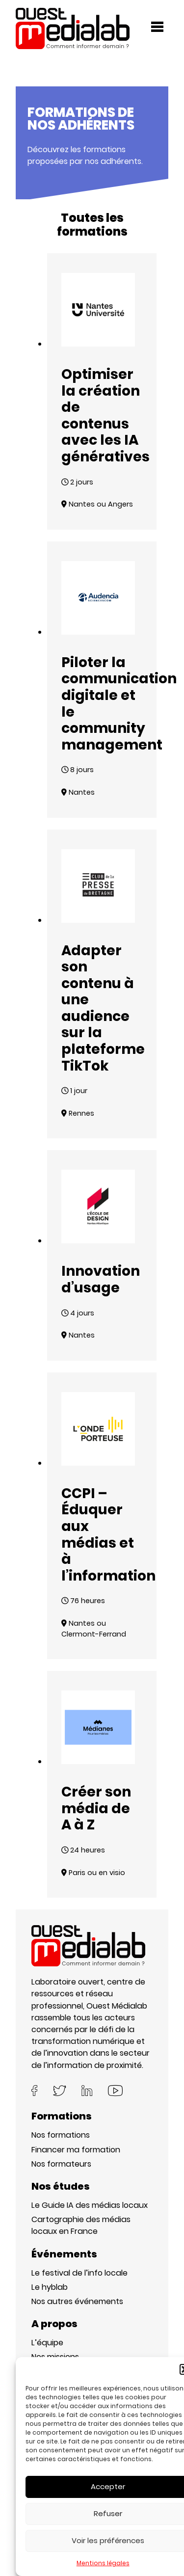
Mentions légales (103, 2563)
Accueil (30, 63)
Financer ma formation (75, 2149)
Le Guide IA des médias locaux (89, 2205)
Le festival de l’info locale (79, 2273)
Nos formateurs (61, 2164)
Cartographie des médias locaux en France (81, 2225)
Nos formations (60, 2135)
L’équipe (47, 2342)
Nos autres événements (77, 2301)
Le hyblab (49, 2287)
